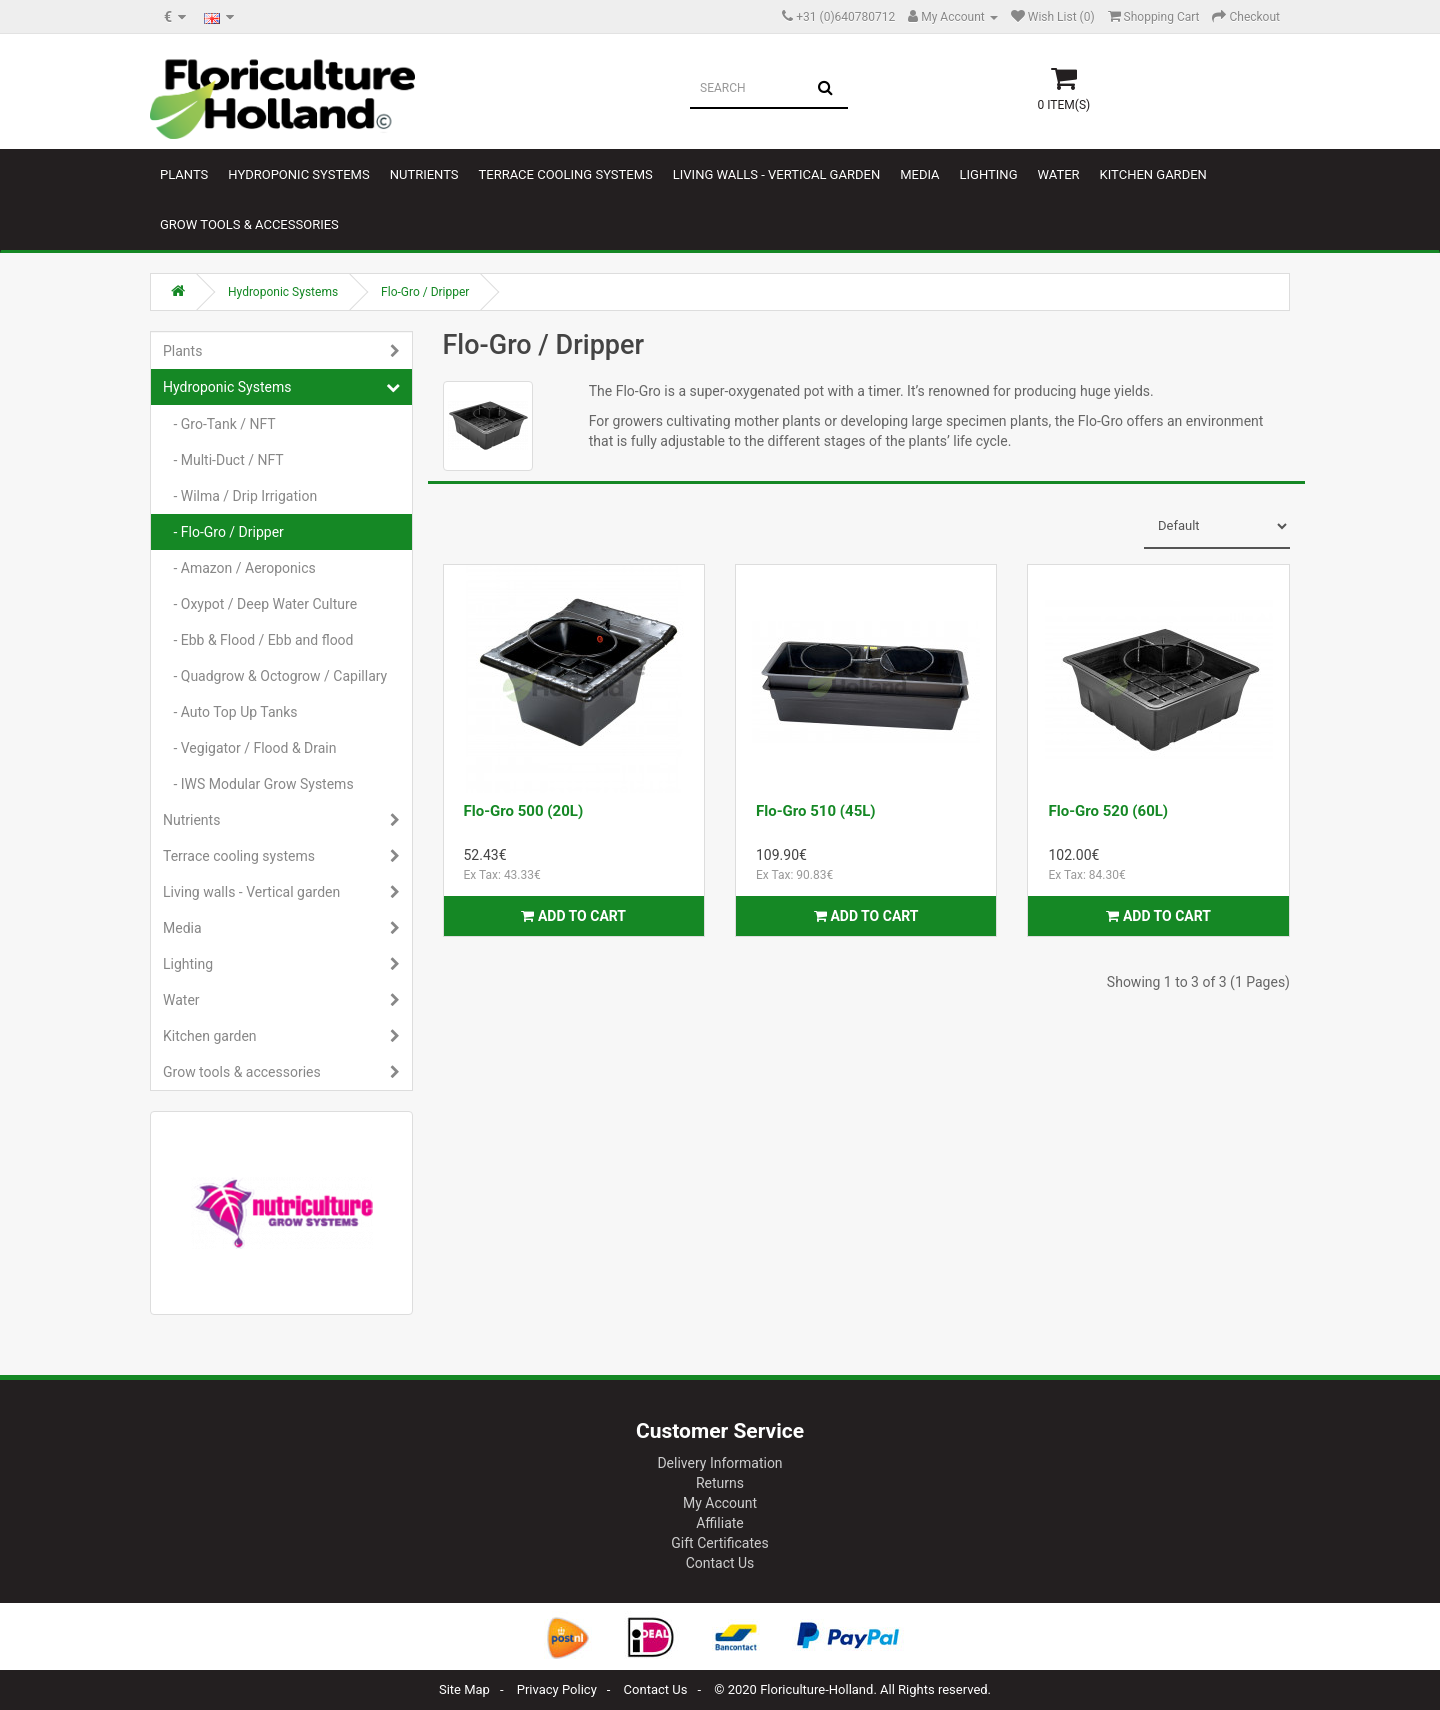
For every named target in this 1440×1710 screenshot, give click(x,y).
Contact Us (720, 1563)
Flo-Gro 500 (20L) (524, 811)
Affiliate (720, 1523)
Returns (720, 1483)
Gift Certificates (719, 1543)
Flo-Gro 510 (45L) (816, 811)
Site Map (464, 1689)
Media (919, 174)
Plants (184, 174)
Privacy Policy (557, 1689)
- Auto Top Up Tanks (230, 712)
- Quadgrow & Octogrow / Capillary (275, 676)
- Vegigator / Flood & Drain (250, 748)
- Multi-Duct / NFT (223, 460)
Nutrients (424, 174)
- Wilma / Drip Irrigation (240, 496)
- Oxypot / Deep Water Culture (260, 604)
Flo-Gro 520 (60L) (1108, 811)
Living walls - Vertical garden (776, 174)
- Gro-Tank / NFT (219, 424)
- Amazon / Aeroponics (239, 568)
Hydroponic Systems (298, 174)
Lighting (989, 174)
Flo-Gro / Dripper (425, 292)
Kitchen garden (1153, 174)
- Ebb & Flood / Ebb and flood (258, 640)
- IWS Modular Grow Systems (258, 784)
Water (1058, 174)
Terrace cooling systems (566, 174)
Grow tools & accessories (249, 224)
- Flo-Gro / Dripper (223, 532)
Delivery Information (719, 1463)
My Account (720, 1503)
